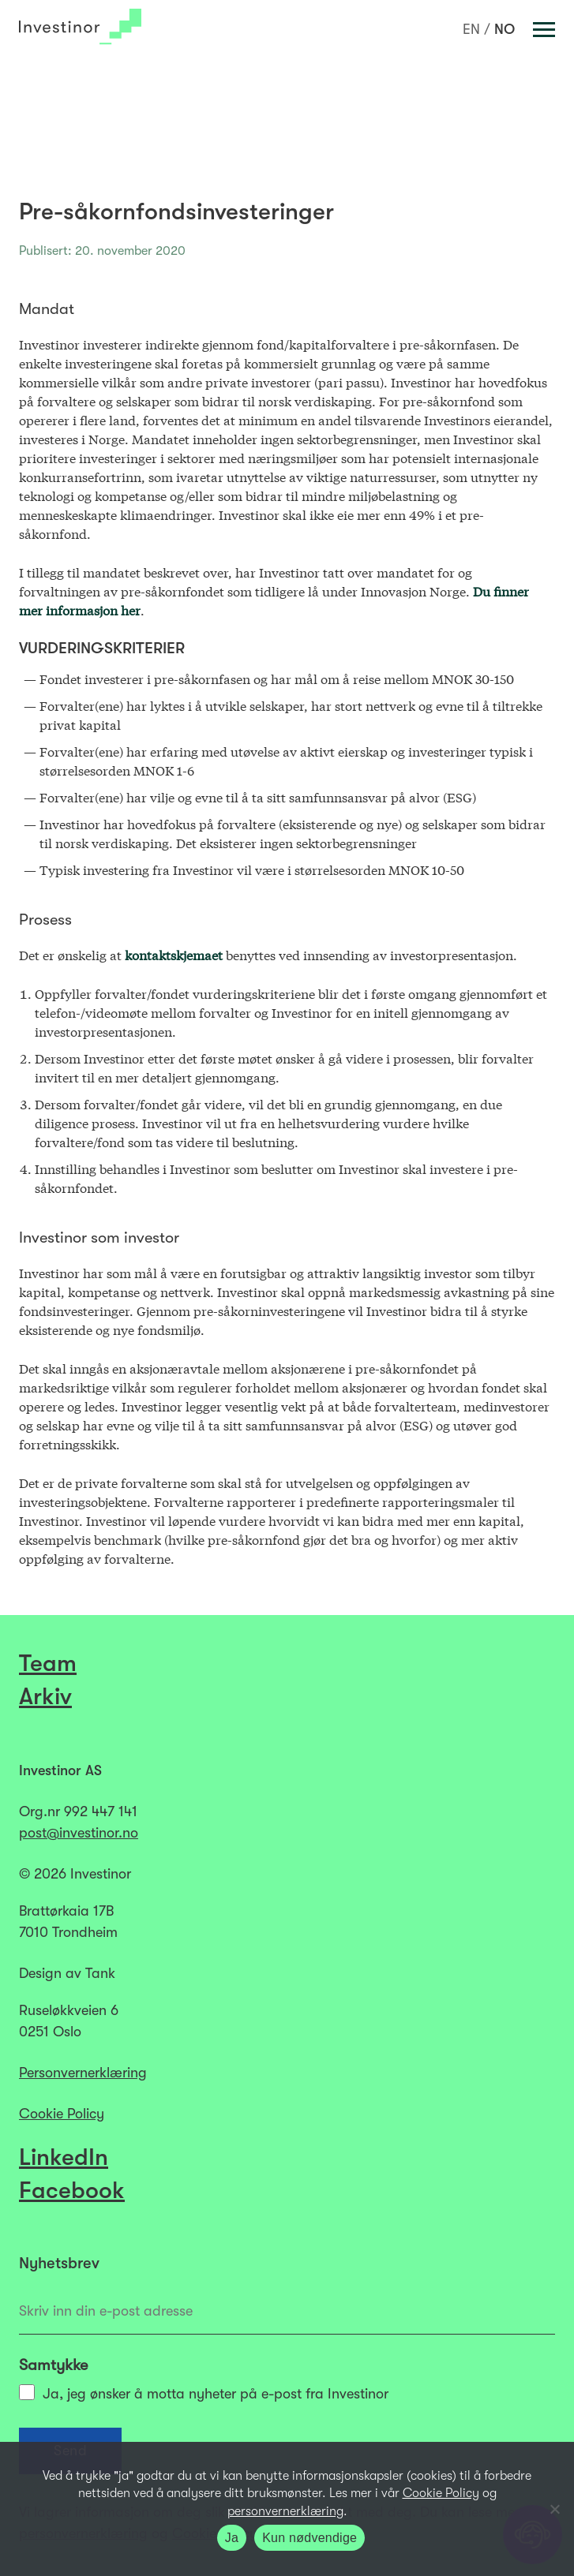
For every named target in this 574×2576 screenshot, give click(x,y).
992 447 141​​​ (100, 1811)
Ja (231, 2537)
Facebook (72, 2190)
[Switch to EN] (471, 29)
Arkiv (45, 1696)
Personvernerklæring (83, 2073)
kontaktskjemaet (174, 954)
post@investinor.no (78, 1833)
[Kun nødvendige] (554, 2509)
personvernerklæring (285, 2511)
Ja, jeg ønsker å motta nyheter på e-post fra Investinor (203, 2393)
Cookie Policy (61, 2114)
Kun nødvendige (309, 2537)
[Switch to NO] (504, 29)
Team (48, 1663)
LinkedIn (63, 2157)
